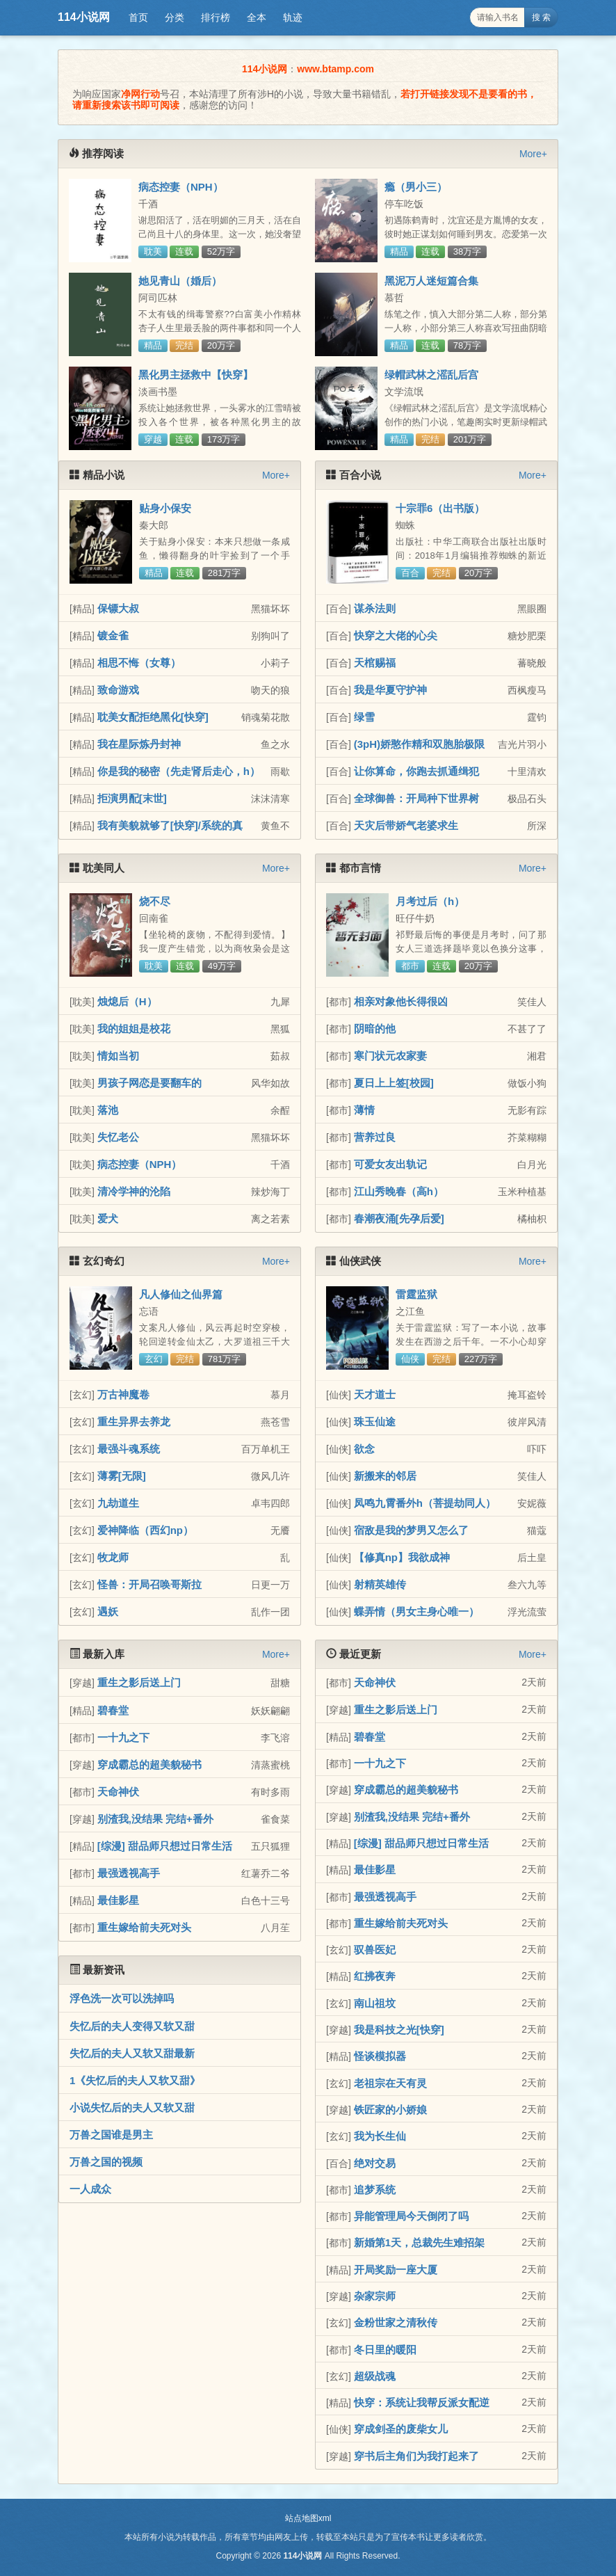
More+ (533, 153)
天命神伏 (118, 1792)
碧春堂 (113, 1710)
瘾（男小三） (415, 187)
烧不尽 (154, 901)
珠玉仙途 (375, 1421)
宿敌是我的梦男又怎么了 (411, 1530)
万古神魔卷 (123, 1394)
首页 (138, 17)
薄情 (364, 1110)
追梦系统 (375, 2189)
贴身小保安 (165, 508)
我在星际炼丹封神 (139, 744)
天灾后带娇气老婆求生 (406, 825)
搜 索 (541, 17)
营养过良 (375, 1137)
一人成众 (90, 2189)
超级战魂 (375, 2376)
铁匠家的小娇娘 (390, 2109)
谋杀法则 (375, 608)
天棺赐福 (375, 663)
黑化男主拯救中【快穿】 (195, 375)
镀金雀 (113, 635)
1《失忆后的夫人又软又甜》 (135, 2080)
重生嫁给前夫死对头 (144, 1927)
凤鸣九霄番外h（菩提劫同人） (425, 1503)
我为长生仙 (380, 2136)
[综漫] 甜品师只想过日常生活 (164, 1846)
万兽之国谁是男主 (111, 2135)
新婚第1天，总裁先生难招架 (419, 2242)
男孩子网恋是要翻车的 (149, 1083)
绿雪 (364, 717)
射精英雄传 (380, 1584)
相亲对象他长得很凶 (401, 1001)
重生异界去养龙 (133, 1421)
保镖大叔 (118, 608)
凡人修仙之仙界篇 (180, 1294)
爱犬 (107, 1218)
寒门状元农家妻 (390, 1056)
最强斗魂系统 (128, 1449)
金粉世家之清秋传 (395, 2322)
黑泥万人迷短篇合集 (431, 281)
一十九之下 (123, 1737)
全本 (256, 17)
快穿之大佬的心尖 (395, 635)
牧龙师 (113, 1557)
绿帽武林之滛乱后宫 (431, 375)
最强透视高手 (128, 1873)
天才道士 (375, 1394)
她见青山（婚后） (180, 281)
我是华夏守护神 (390, 690)
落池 (107, 1110)
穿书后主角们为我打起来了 (416, 2456)
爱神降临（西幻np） (145, 1530)
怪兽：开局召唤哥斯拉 (149, 1584)
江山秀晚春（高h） (399, 1191)
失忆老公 (118, 1137)
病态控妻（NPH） (180, 187)
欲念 (364, 1449)
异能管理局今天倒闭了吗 (411, 2216)
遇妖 (107, 1611)
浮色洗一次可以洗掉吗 (122, 1998)
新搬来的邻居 (385, 1476)
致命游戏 (118, 690)
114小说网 (84, 17)
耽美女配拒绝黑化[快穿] (153, 717)
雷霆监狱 (416, 1294)
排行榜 (215, 17)
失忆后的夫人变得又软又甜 (132, 2026)
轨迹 (292, 17)
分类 (174, 17)
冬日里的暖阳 (385, 2349)
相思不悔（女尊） (139, 663)
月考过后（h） (430, 901)
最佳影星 (118, 1900)
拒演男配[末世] (132, 798)
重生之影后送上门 (139, 1682)
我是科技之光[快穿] (399, 2029)
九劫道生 (118, 1503)
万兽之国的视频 (106, 2162)
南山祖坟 (375, 2003)
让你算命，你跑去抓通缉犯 (416, 771)
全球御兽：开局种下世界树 (416, 798)
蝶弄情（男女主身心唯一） (416, 1611)
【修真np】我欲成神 (402, 1557)
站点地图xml (308, 2518)
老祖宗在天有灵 (390, 2083)
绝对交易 (375, 2163)
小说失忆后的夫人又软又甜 (132, 2107)
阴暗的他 (375, 1028)
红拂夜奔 (375, 1976)
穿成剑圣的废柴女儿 (401, 2429)
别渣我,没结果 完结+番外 (155, 1819)
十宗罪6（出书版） (440, 508)
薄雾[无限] (121, 1476)
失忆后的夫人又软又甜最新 (132, 2053)
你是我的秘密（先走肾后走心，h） (178, 771)
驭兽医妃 (375, 1949)
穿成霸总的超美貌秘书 (149, 1764)
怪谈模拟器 (380, 2056)
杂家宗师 (375, 2296)
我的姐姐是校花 (133, 1028)
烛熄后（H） (127, 1001)
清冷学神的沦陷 (133, 1191)
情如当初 (118, 1056)
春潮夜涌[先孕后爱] (399, 1218)
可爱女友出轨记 (390, 1164)
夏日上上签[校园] (394, 1083)
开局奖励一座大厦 (395, 2269)
